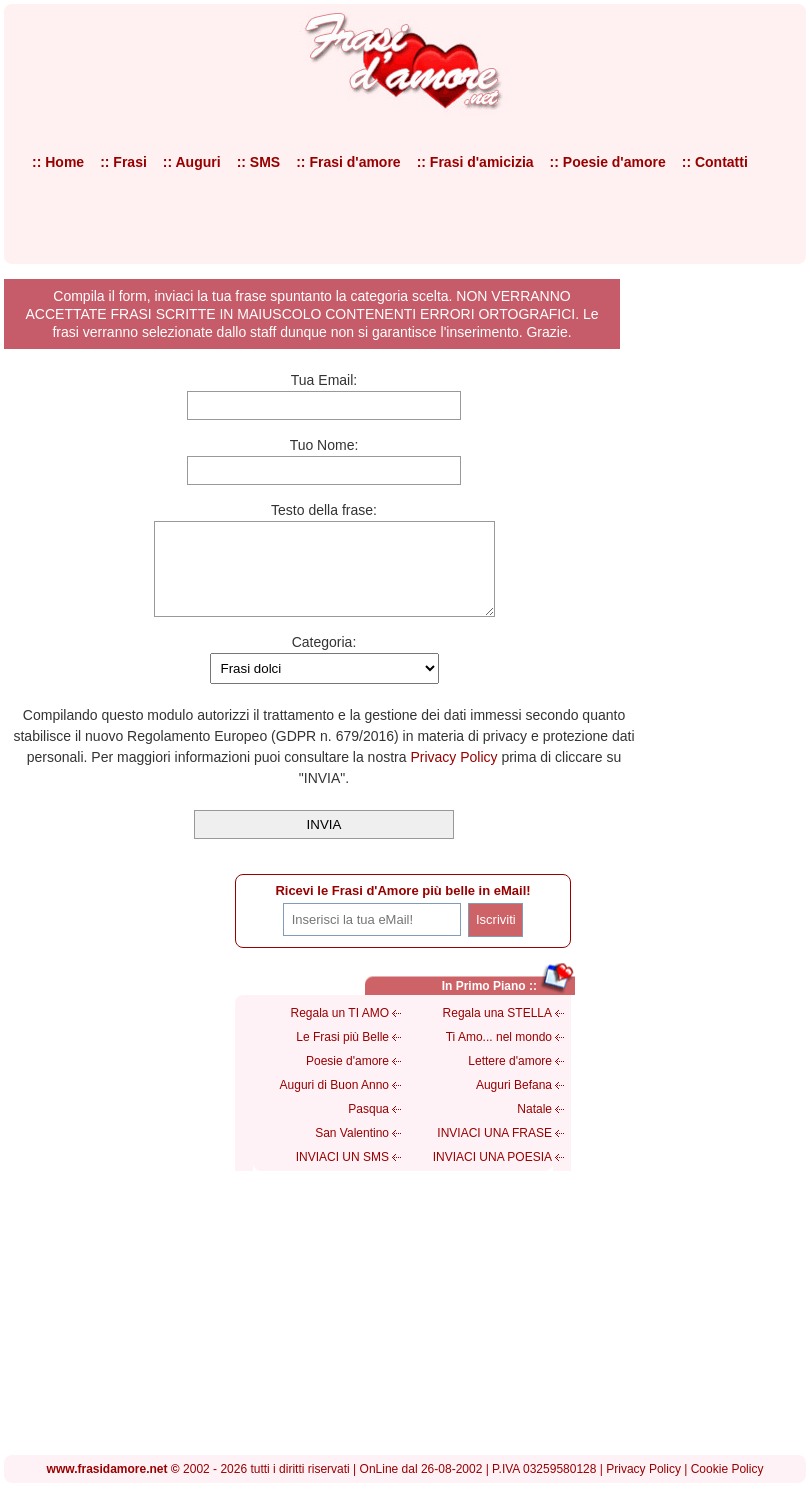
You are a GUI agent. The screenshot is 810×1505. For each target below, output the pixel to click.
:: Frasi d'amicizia (475, 162)
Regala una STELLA (497, 1031)
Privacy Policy (453, 775)
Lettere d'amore (510, 1079)
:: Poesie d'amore (608, 162)
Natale (534, 1127)
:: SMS (259, 162)
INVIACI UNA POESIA (492, 1175)
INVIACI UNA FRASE (494, 1151)
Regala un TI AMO (340, 1031)
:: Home (58, 162)
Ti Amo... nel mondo (499, 1055)
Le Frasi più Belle (342, 1055)
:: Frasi (123, 162)
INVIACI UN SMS (342, 1175)
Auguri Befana (514, 1103)
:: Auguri (192, 162)
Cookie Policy (727, 1487)
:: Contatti (715, 162)
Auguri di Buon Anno (334, 1103)
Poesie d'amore (347, 1079)
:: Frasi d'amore (348, 162)
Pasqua (368, 1127)
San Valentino (352, 1151)
